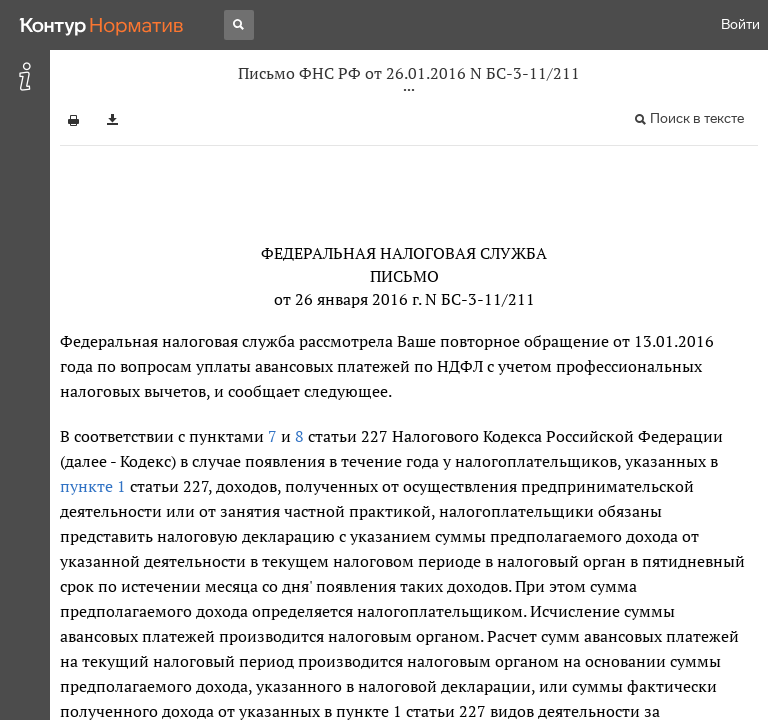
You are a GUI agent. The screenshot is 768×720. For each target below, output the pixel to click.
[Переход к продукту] (102, 25)
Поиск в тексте (697, 118)
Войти (740, 24)
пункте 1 (93, 486)
